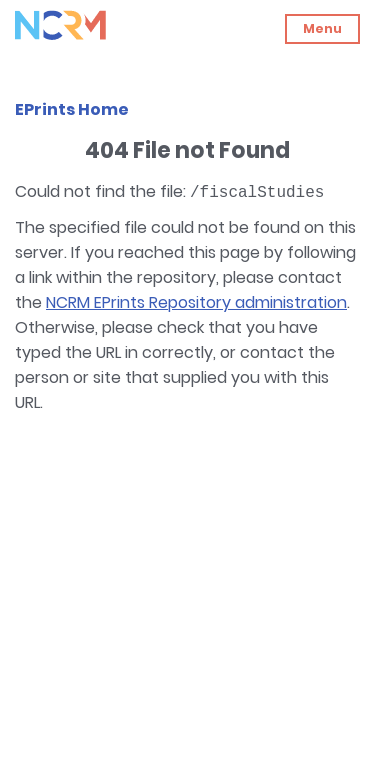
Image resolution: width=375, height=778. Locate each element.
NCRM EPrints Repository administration (196, 302)
